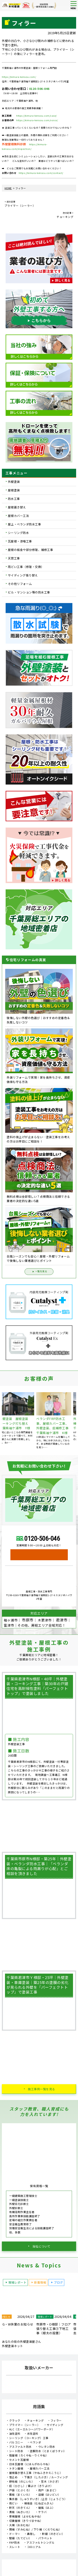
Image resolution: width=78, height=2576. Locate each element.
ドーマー (14, 2534)
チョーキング (35, 2420)
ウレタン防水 (46, 2447)
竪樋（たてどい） (20, 2538)
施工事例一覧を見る (41, 2089)
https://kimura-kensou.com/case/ (36, 115)
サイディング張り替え (23, 575)
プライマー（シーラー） (24, 2425)
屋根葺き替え (17, 507)
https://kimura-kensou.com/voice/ (37, 120)
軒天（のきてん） (20, 2508)
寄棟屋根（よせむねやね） (26, 2516)
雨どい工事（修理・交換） (26, 567)
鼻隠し (31, 2534)
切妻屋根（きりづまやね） (26, 2521)
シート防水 (16, 2451)
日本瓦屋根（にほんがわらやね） (30, 2464)
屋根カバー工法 (18, 516)
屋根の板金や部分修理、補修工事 (30, 550)
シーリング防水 (18, 533)
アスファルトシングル (40, 2542)
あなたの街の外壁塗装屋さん (21, 2341)
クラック (14, 2420)
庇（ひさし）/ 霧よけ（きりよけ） (31, 2486)
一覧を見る (39, 1272)
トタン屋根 (16, 2468)
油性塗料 (14, 2434)
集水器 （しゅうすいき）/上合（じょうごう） (38, 2499)
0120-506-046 (39, 89)
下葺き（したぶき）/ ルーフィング (46, 2477)
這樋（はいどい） (49, 2495)
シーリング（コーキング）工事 (28, 2438)
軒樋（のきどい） (53, 2534)
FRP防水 (14, 2542)
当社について (41, 2246)
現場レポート (15, 2282)
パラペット (45, 2538)
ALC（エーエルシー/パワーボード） (32, 2429)
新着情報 (38, 2282)
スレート (14, 2547)
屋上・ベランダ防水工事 (24, 524)
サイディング (55, 2425)
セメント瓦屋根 (19, 2460)
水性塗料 (32, 2434)
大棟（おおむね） (20, 2525)
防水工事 (14, 499)
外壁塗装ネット (12, 2346)
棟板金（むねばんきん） (39, 2503)
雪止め (13, 2477)
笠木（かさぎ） (51, 2481)
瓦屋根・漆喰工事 (20, 541)
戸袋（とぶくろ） (20, 2490)
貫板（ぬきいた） (20, 2512)
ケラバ (42, 2512)
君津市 (62, 1620)
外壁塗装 (14, 482)
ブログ (56, 2282)
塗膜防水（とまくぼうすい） (48, 2451)
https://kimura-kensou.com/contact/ (41, 173)
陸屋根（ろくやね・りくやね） (28, 2455)
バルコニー (16, 2442)
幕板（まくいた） (20, 2495)
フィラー (56, 2420)
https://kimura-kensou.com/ (19, 76)
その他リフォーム (20, 584)
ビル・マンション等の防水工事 (29, 592)
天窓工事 (14, 558)
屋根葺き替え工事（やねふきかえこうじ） (36, 2473)
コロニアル (34, 2547)
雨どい (13, 2503)
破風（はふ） (46, 2508)
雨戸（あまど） (48, 2490)
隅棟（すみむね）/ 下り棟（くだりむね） (35, 2529)
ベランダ (35, 2442)
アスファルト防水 (20, 2447)
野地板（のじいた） (22, 2481)
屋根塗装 (14, 490)
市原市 (27, 1620)
